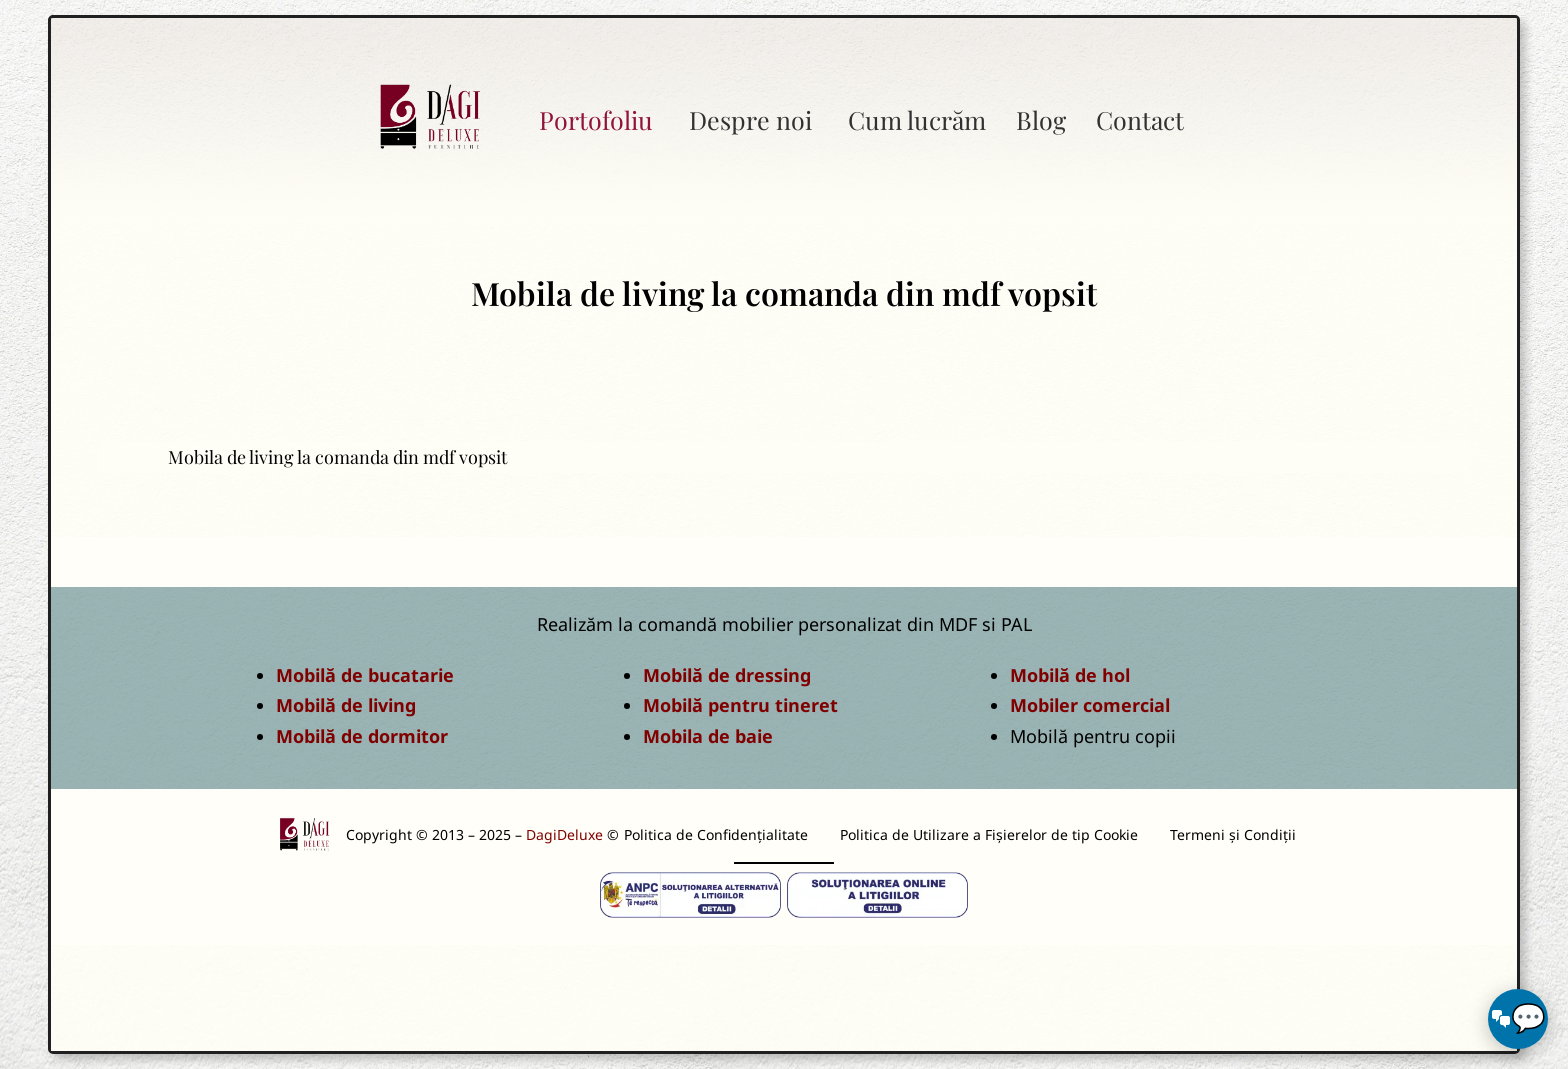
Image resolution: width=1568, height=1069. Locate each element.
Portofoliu (596, 119)
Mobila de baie (708, 736)
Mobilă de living (346, 705)
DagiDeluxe (564, 834)
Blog (1041, 119)
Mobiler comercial (1090, 705)
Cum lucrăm (917, 119)
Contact (1140, 119)
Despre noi (750, 119)
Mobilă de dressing (727, 675)
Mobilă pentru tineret (740, 705)
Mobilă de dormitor (362, 736)
